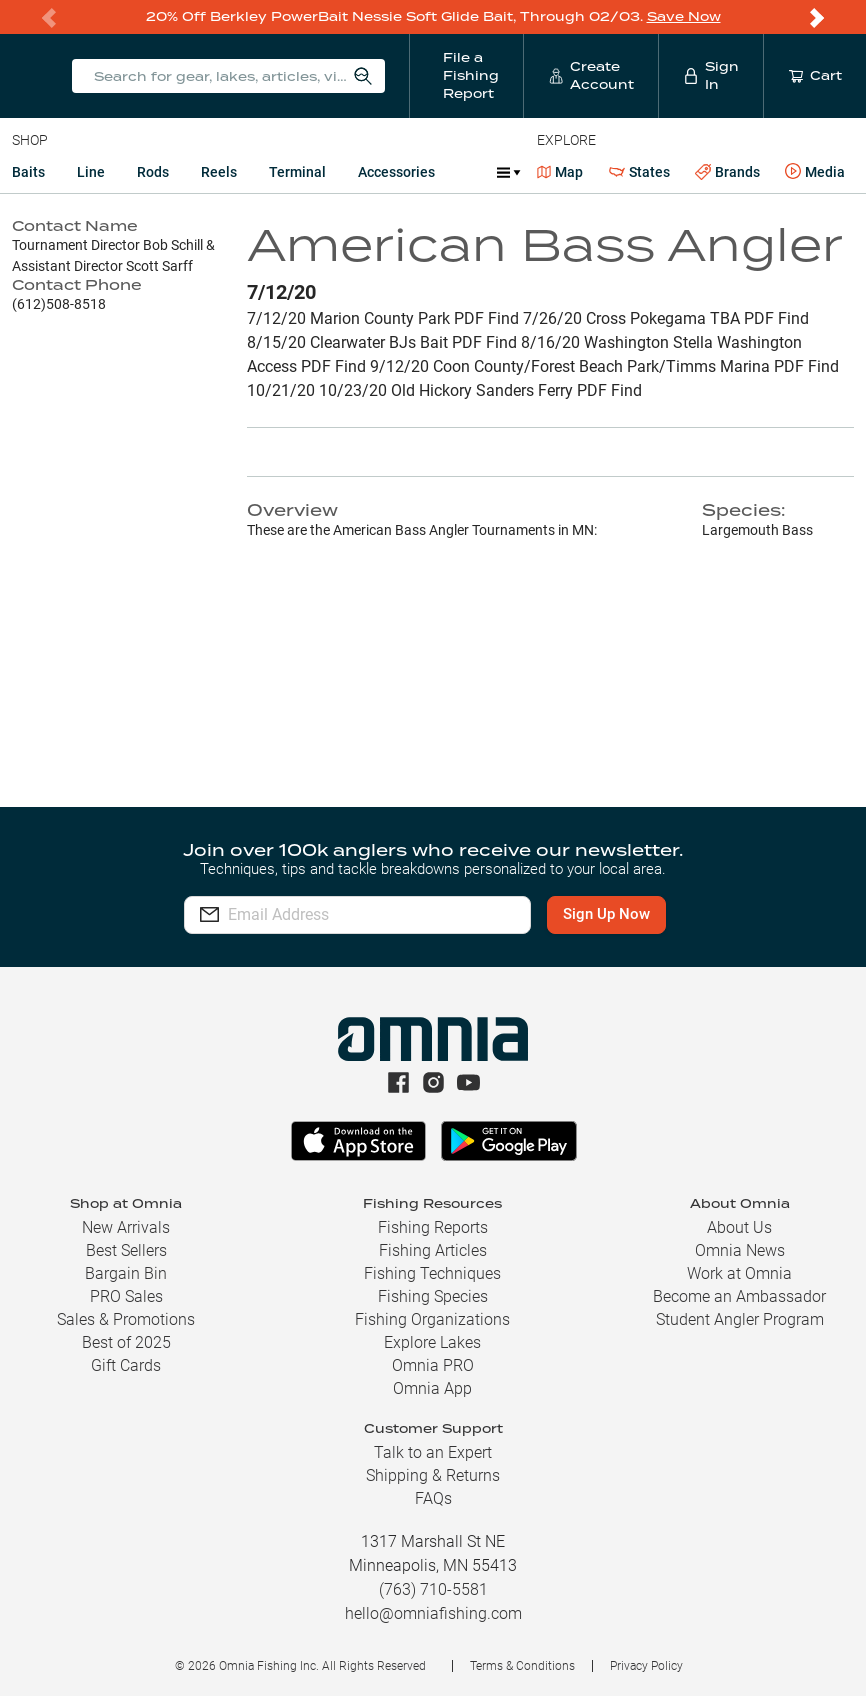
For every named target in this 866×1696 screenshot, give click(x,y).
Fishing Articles (433, 1250)
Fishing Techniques (432, 1273)
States (639, 172)
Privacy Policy (646, 1666)
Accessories (396, 172)
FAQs (433, 1498)
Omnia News (740, 1250)
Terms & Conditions (522, 1666)
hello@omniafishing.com (433, 1613)
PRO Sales (126, 1296)
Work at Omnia (739, 1273)
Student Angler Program (740, 1319)
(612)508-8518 (59, 304)
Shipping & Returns (433, 1475)
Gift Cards (126, 1365)
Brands (727, 172)
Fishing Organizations (432, 1319)
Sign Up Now (606, 914)
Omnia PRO (433, 1365)
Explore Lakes (432, 1342)
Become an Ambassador (739, 1296)
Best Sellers (126, 1250)
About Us (739, 1227)
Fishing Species (433, 1296)
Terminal (297, 172)
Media (815, 172)
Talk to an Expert (433, 1452)
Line (91, 172)
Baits (28, 172)
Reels (219, 172)
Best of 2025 (126, 1342)
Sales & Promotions (126, 1319)
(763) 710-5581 (433, 1589)
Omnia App (432, 1388)
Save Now (684, 16)
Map (560, 172)
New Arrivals (126, 1227)
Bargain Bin (126, 1273)
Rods (153, 172)
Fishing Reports (433, 1227)
